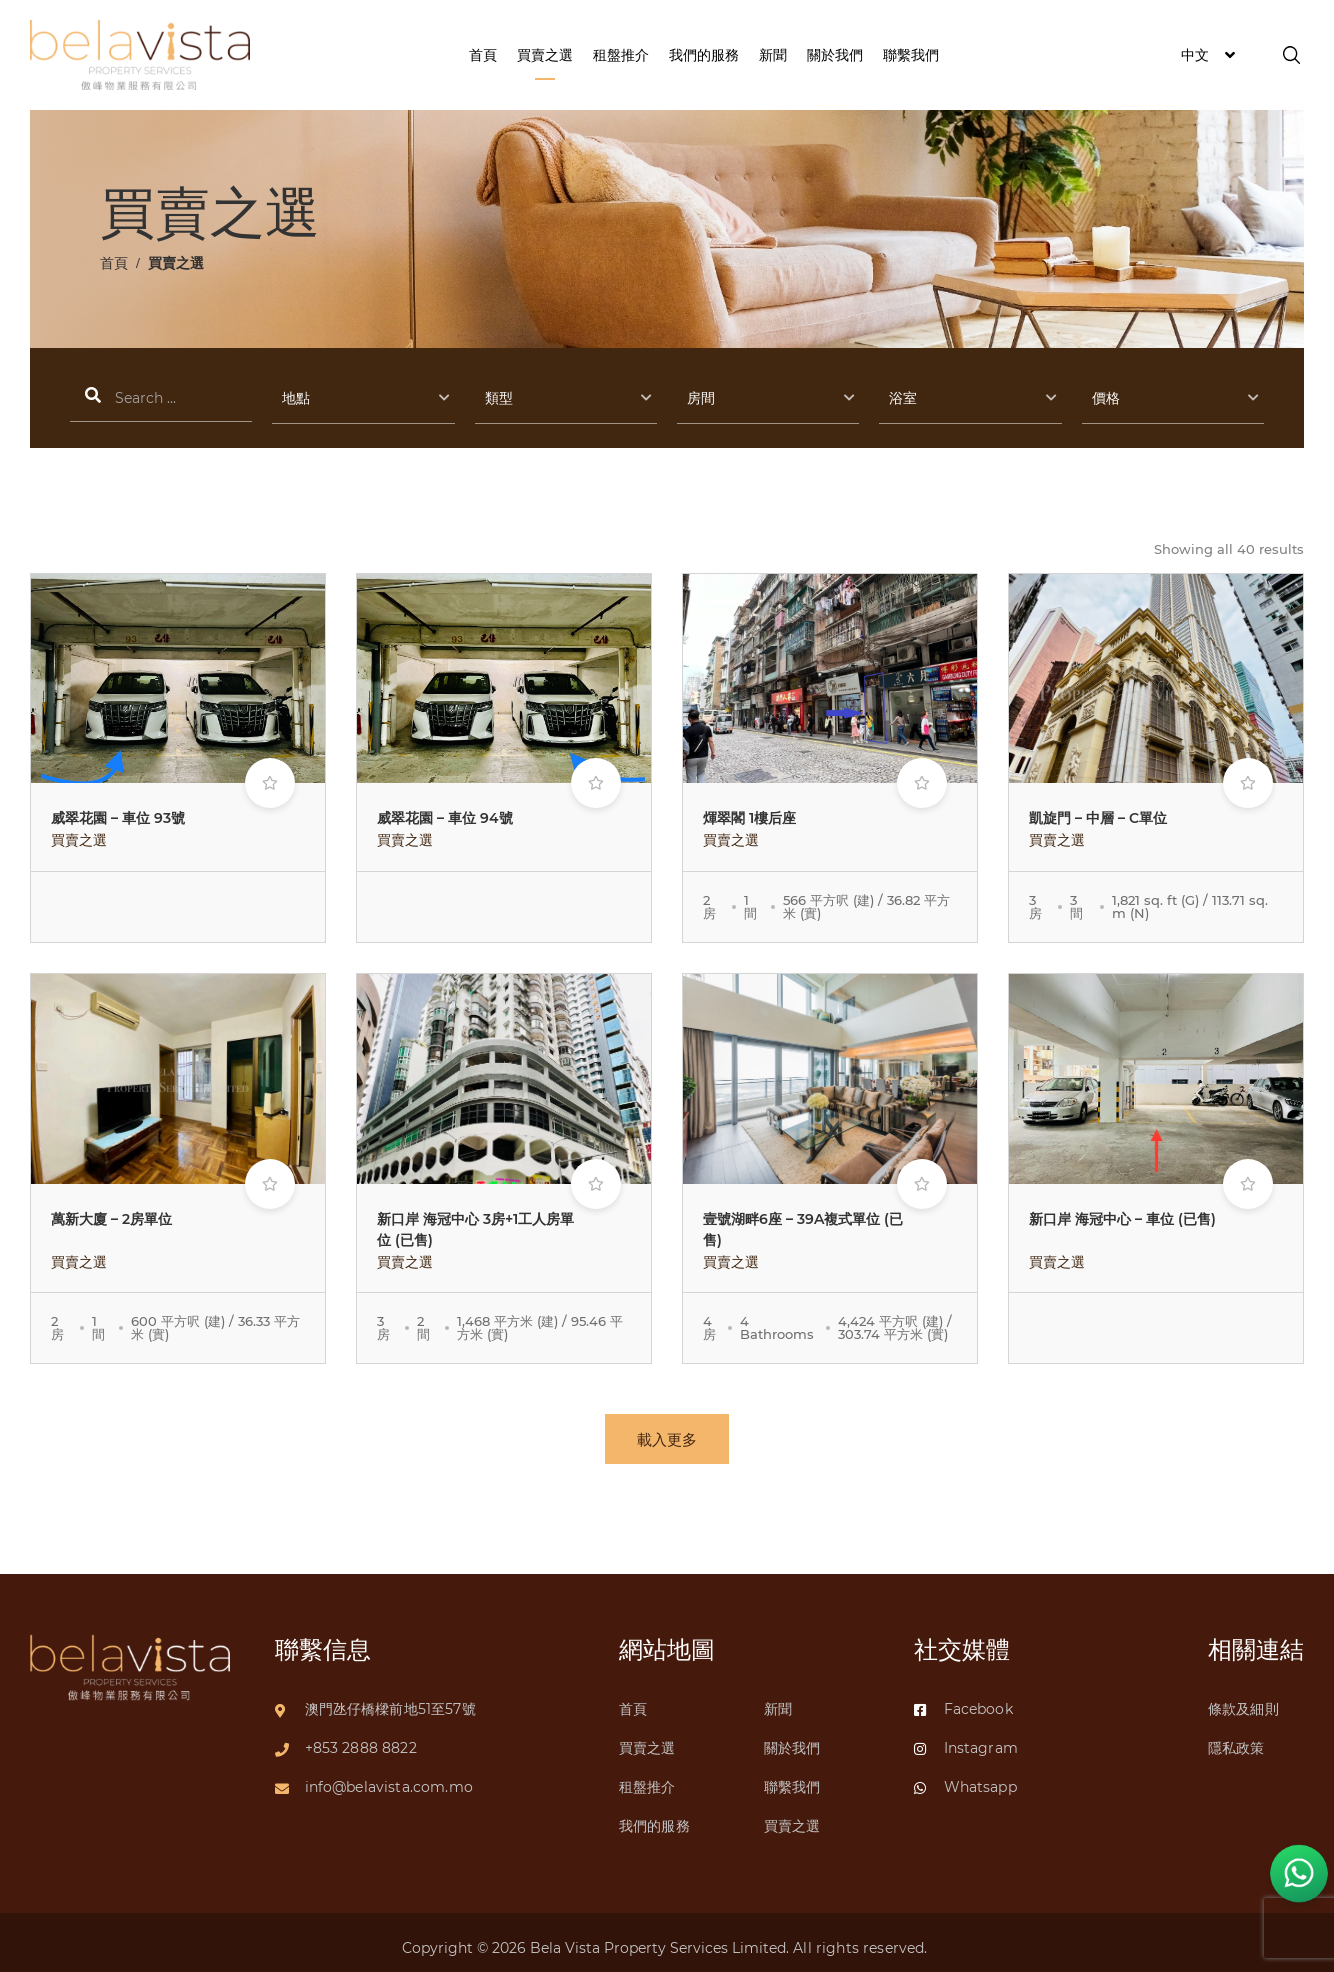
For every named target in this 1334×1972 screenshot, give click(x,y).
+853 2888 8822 (361, 1738)
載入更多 (667, 1439)
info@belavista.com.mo (389, 1777)
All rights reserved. (862, 1938)
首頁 (114, 263)
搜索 (161, 399)
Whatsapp (965, 1777)
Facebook (963, 1699)
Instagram (966, 1738)
